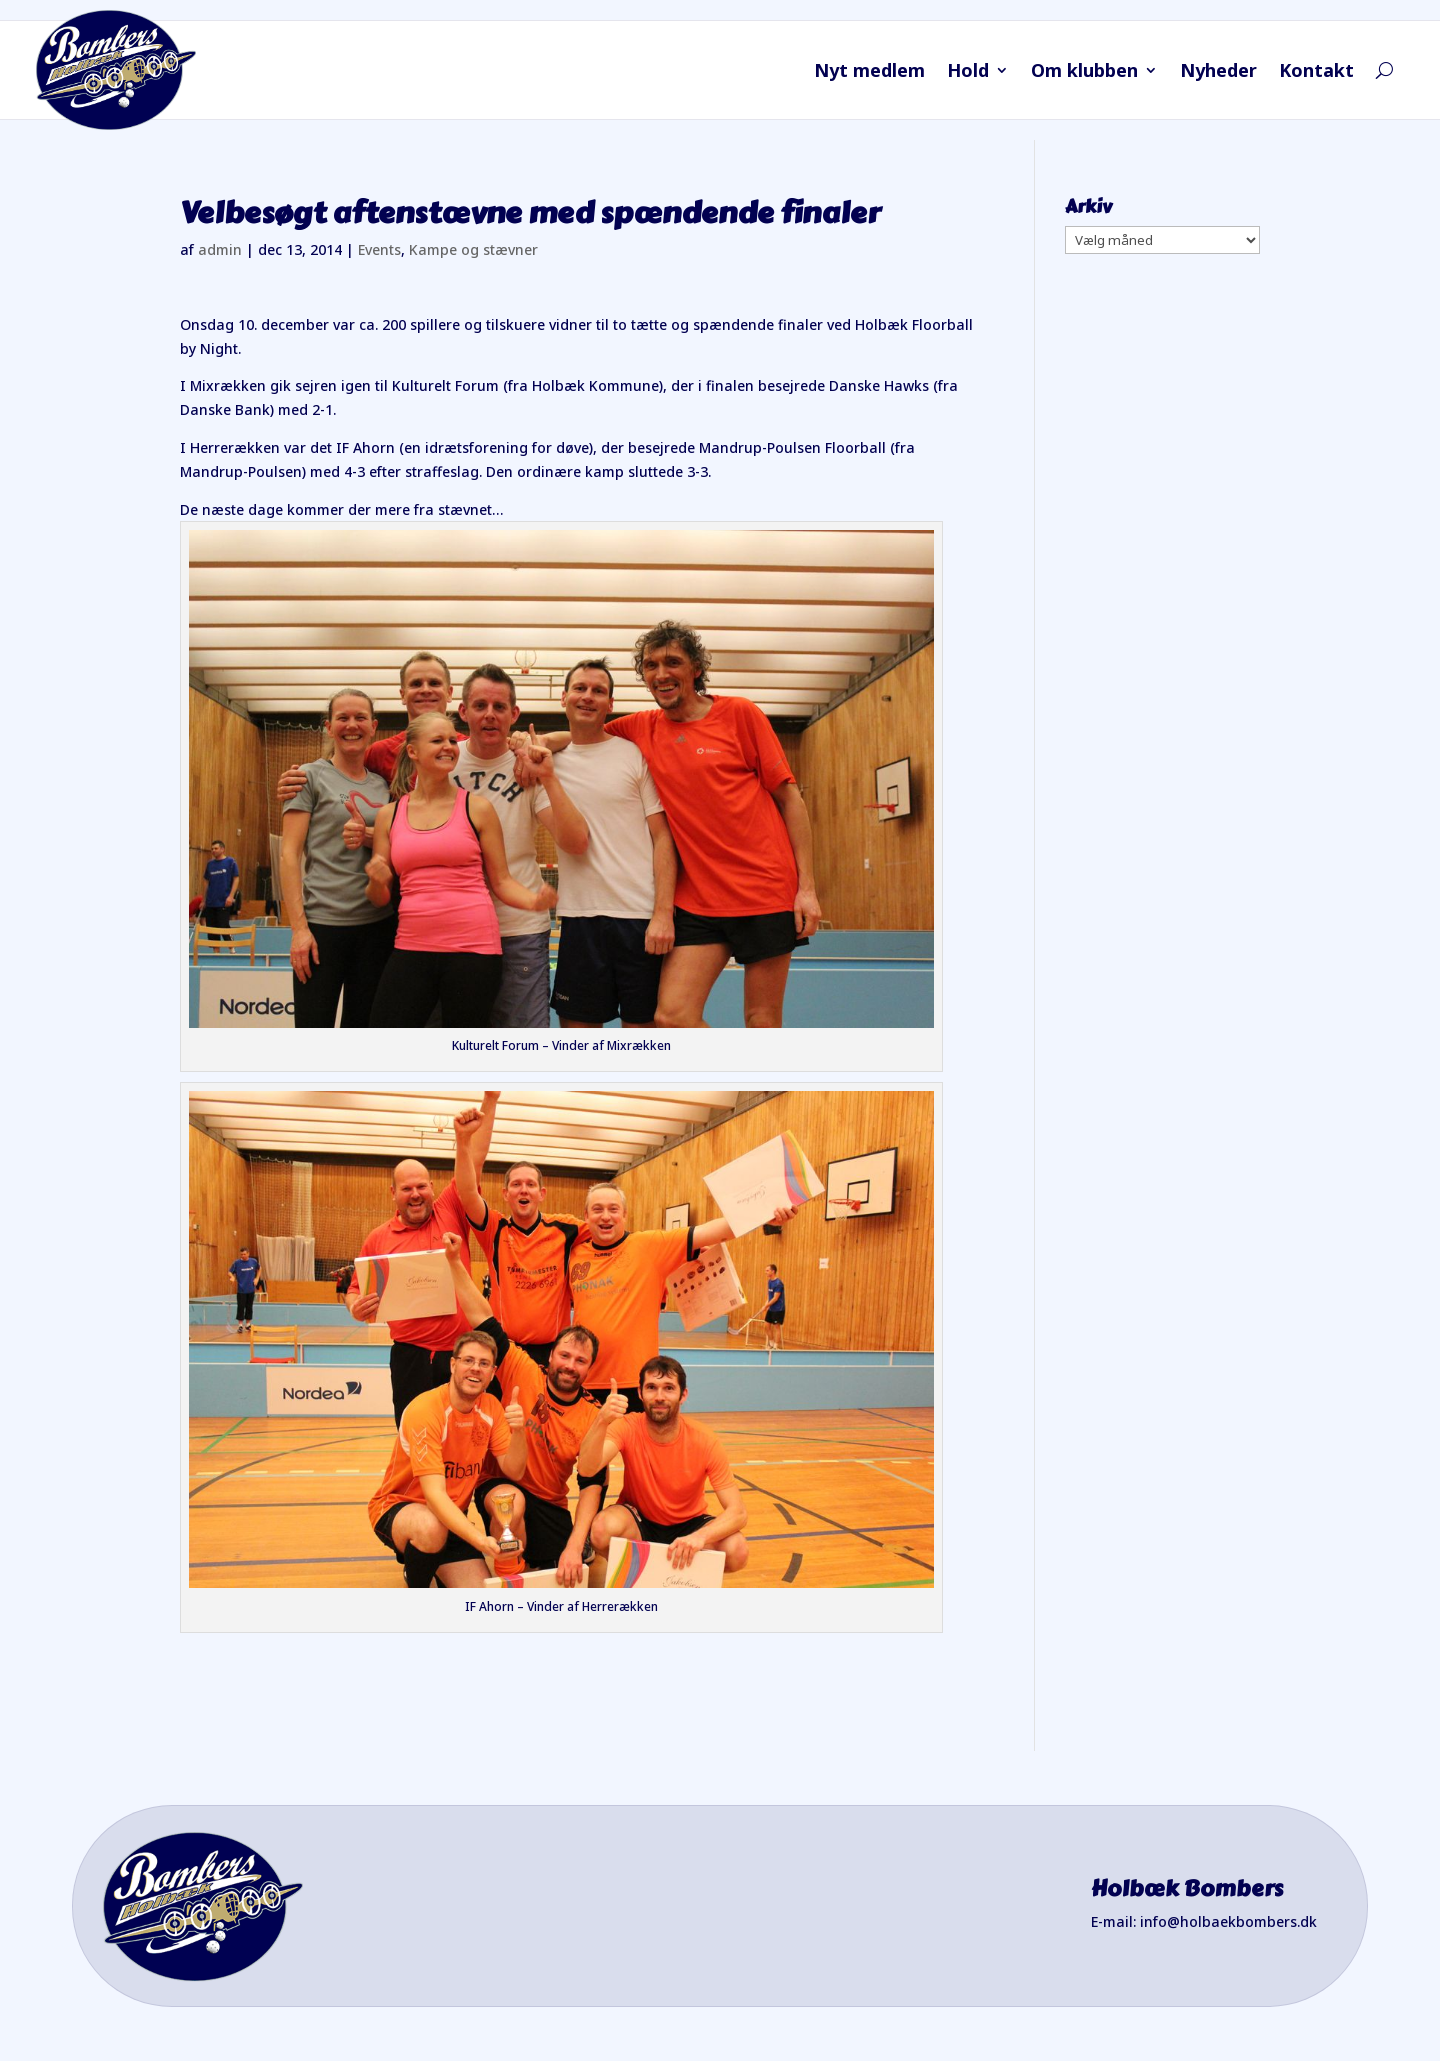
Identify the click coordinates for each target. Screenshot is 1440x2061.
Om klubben (1084, 72)
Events (379, 249)
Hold (968, 72)
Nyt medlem (869, 72)
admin (220, 249)
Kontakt (1316, 72)
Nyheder (1218, 72)
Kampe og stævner (473, 249)
